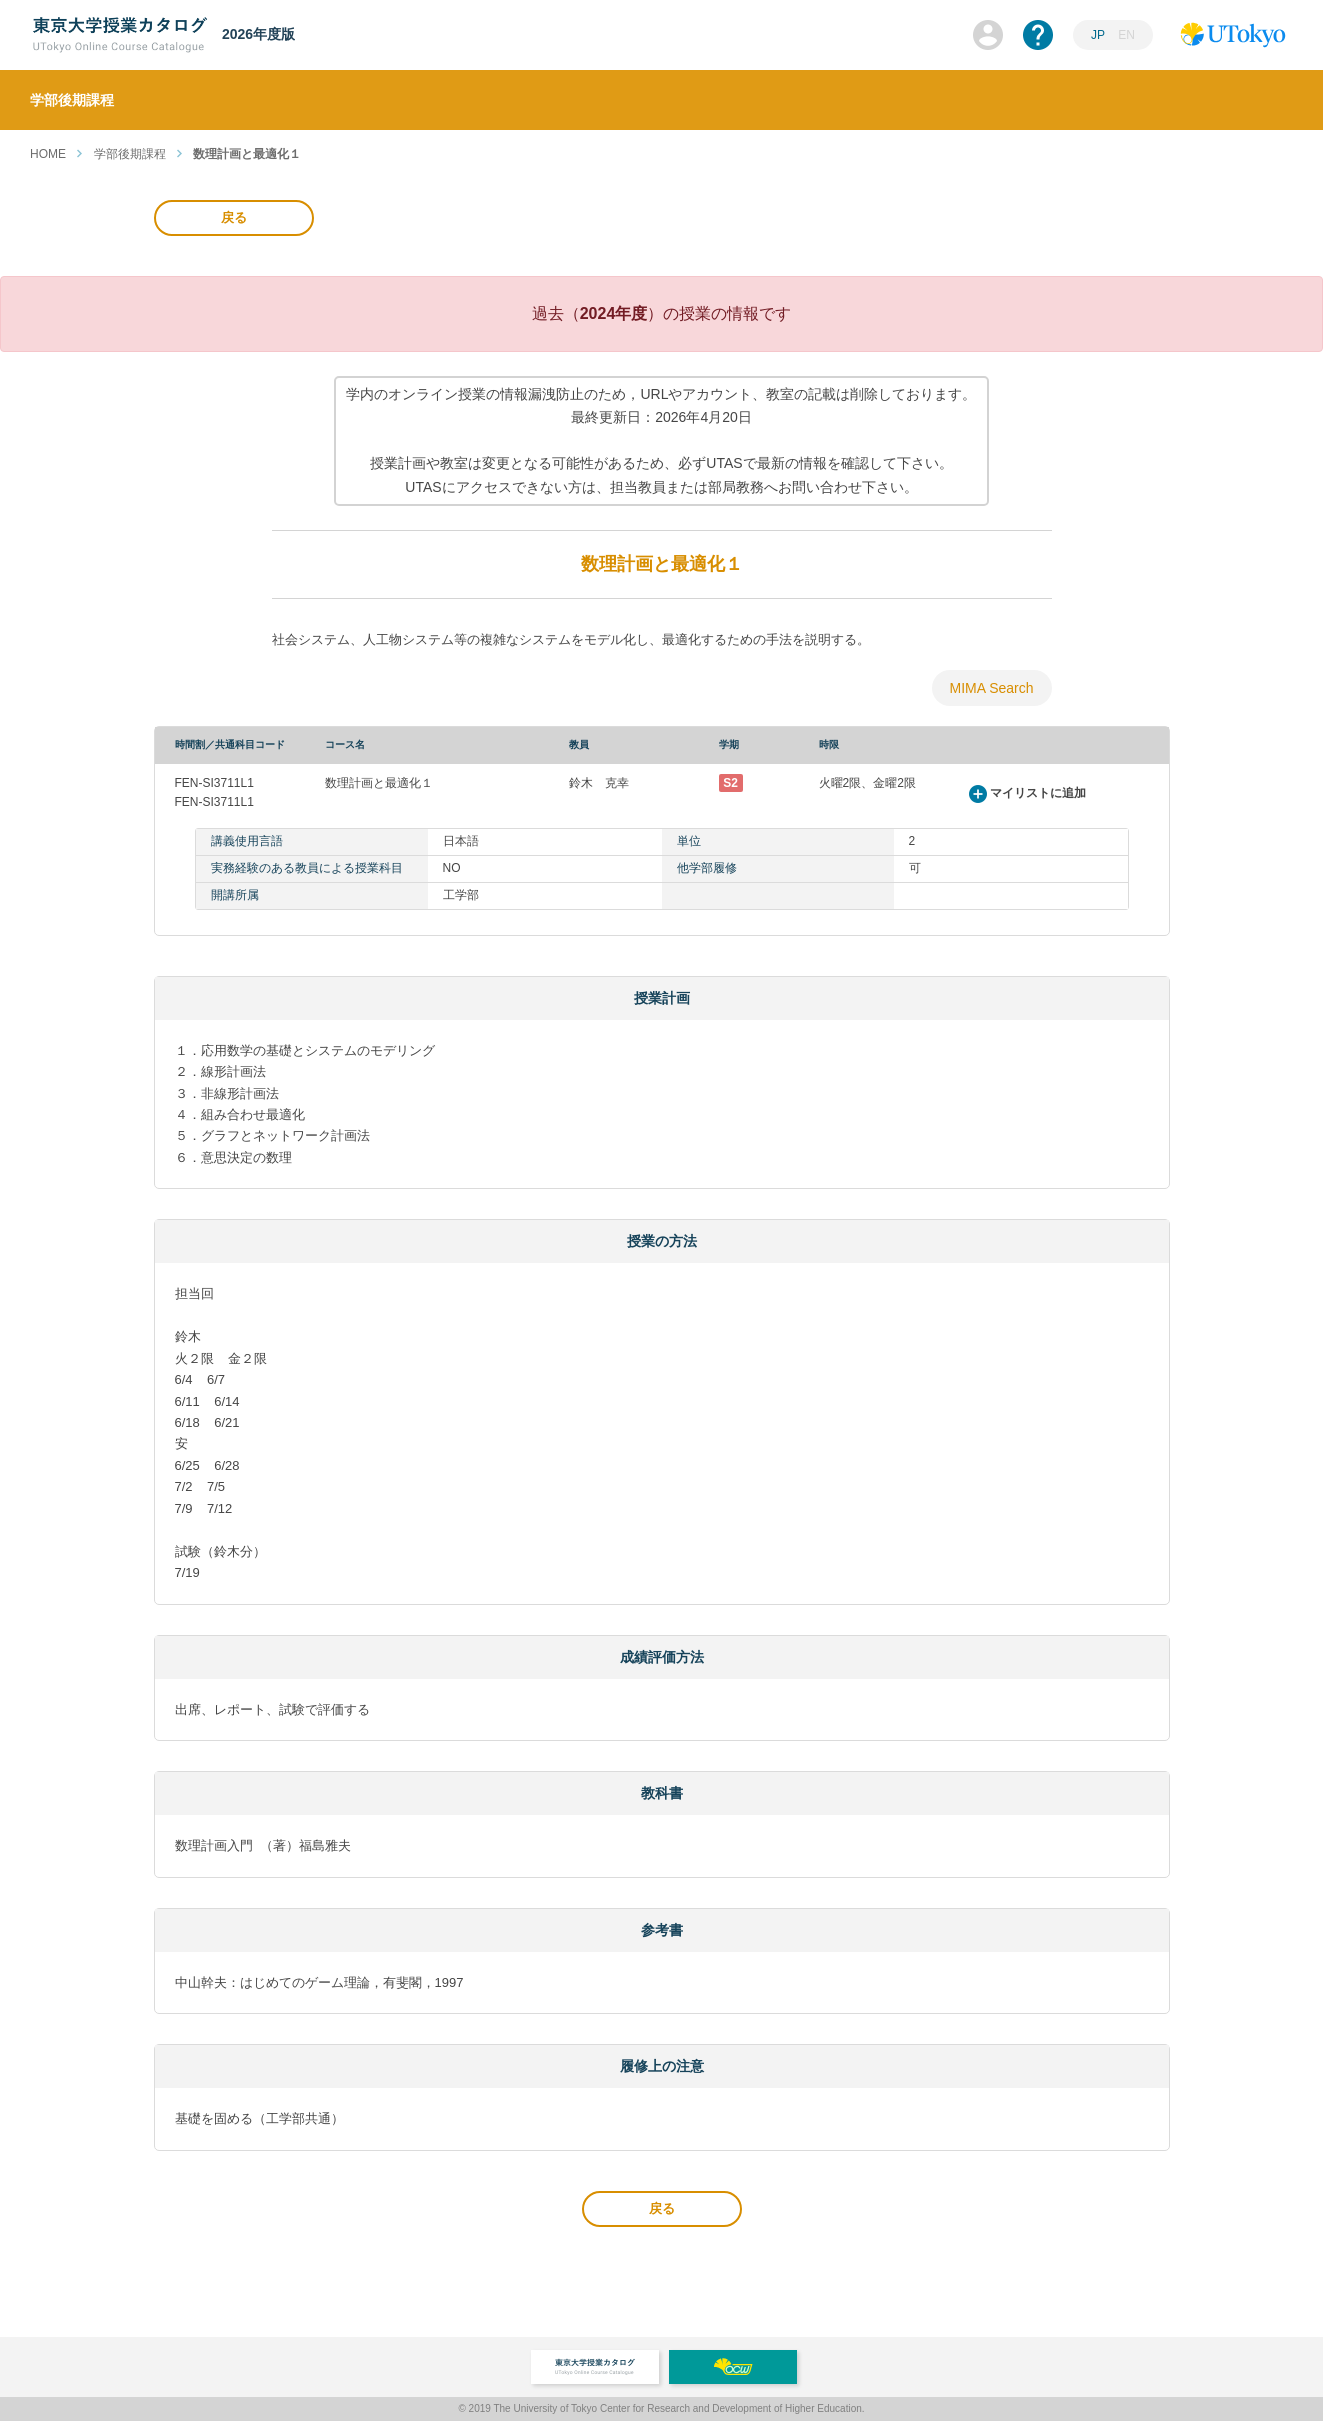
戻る (234, 217)
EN (1126, 35)
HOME (48, 154)
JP (1098, 35)
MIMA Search (991, 688)
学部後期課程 (130, 154)
